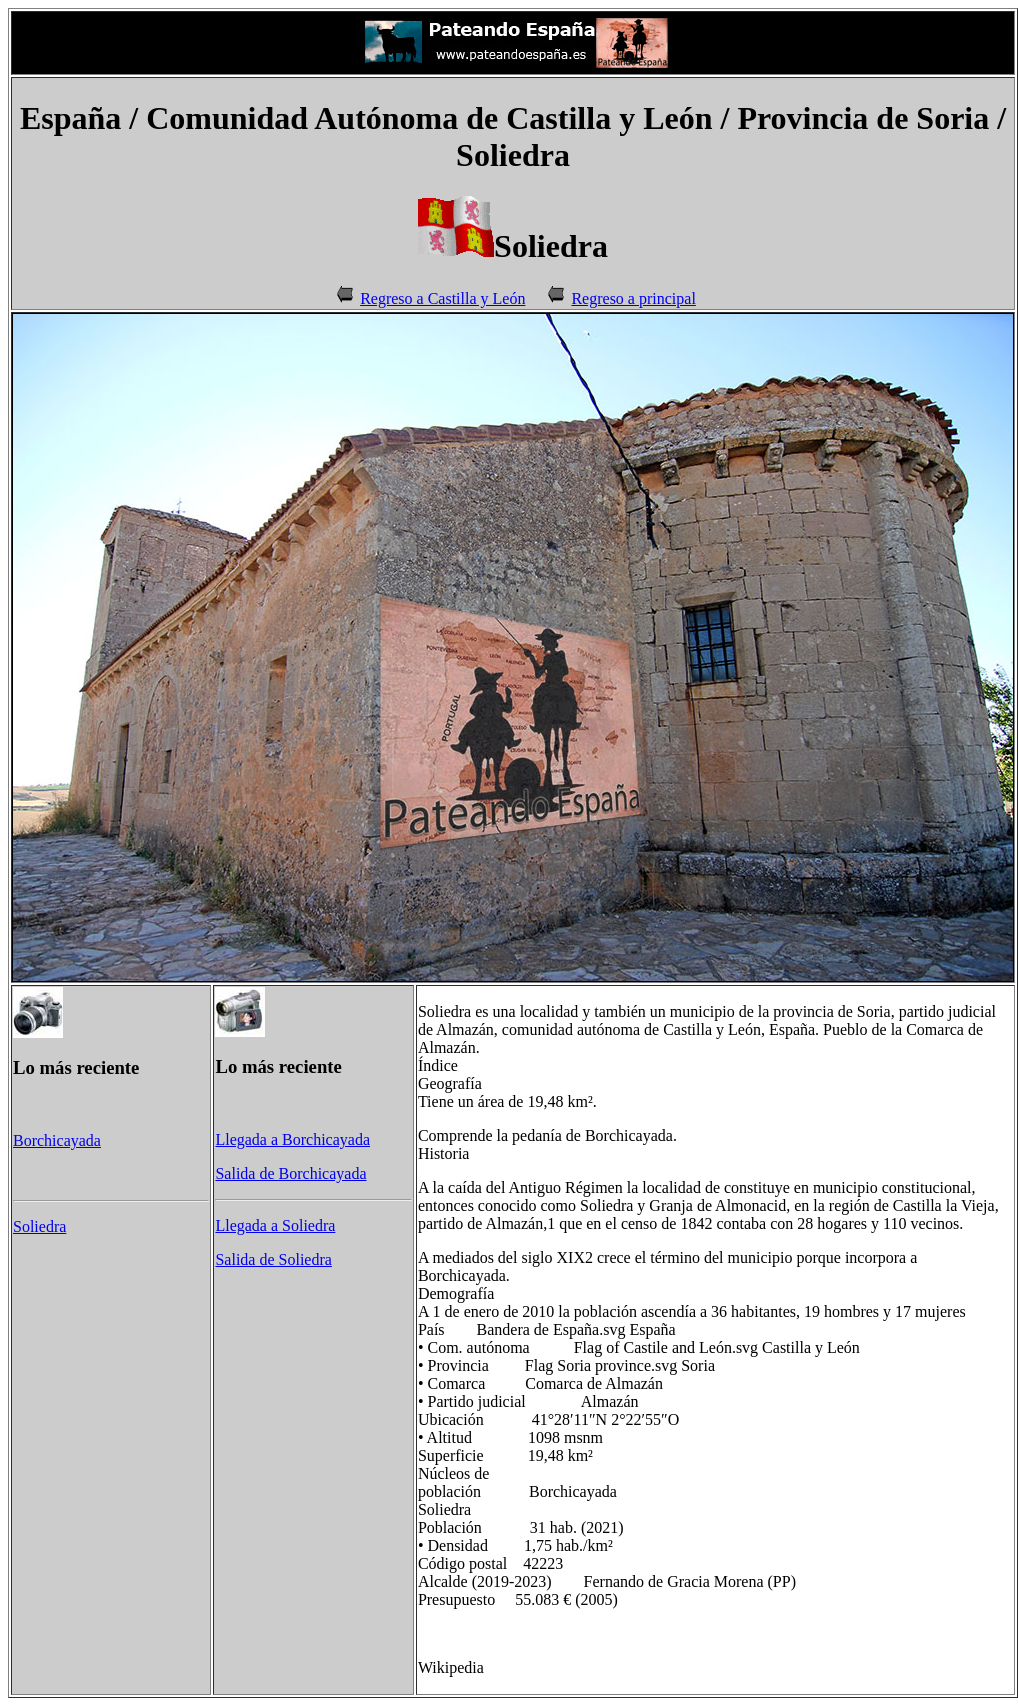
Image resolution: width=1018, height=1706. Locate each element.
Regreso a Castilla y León (442, 298)
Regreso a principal (633, 298)
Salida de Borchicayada (290, 1173)
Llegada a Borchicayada (292, 1139)
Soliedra (39, 1226)
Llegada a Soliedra (275, 1225)
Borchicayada (57, 1140)
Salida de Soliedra (273, 1259)
